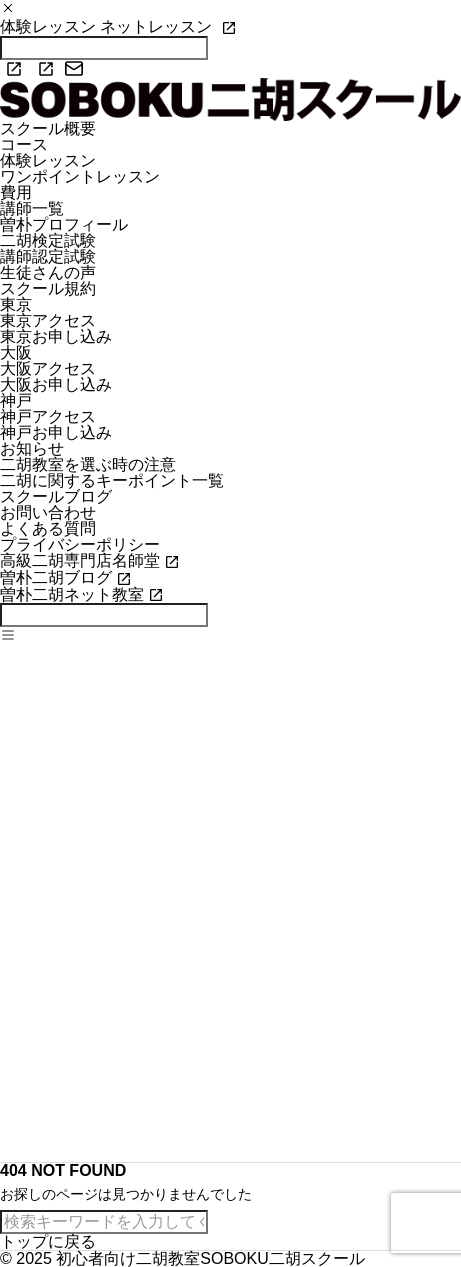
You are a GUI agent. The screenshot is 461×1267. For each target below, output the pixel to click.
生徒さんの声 (48, 272)
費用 (16, 192)
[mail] (74, 69)
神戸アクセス (48, 416)
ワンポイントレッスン (80, 176)
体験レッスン (50, 26)
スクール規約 (48, 288)
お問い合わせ (48, 512)
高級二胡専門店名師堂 (80, 560)
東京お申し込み (56, 336)
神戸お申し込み (56, 432)
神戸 (16, 400)
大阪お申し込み (56, 384)
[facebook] (9, 69)
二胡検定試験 (48, 240)
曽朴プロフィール (64, 224)
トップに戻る (48, 1241)
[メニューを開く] (8, 636)
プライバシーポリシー (80, 544)
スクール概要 (48, 128)
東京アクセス (48, 320)
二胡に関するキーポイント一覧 (112, 480)
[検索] (104, 615)
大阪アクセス (48, 368)
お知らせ (32, 448)
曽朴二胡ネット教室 (72, 594)
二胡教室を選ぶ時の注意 (88, 464)
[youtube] (41, 69)
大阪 (16, 352)
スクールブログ (56, 496)
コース (24, 144)
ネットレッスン (158, 26)
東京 (16, 304)
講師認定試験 (48, 256)
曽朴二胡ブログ (56, 577)
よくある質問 (48, 528)
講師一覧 (32, 208)
